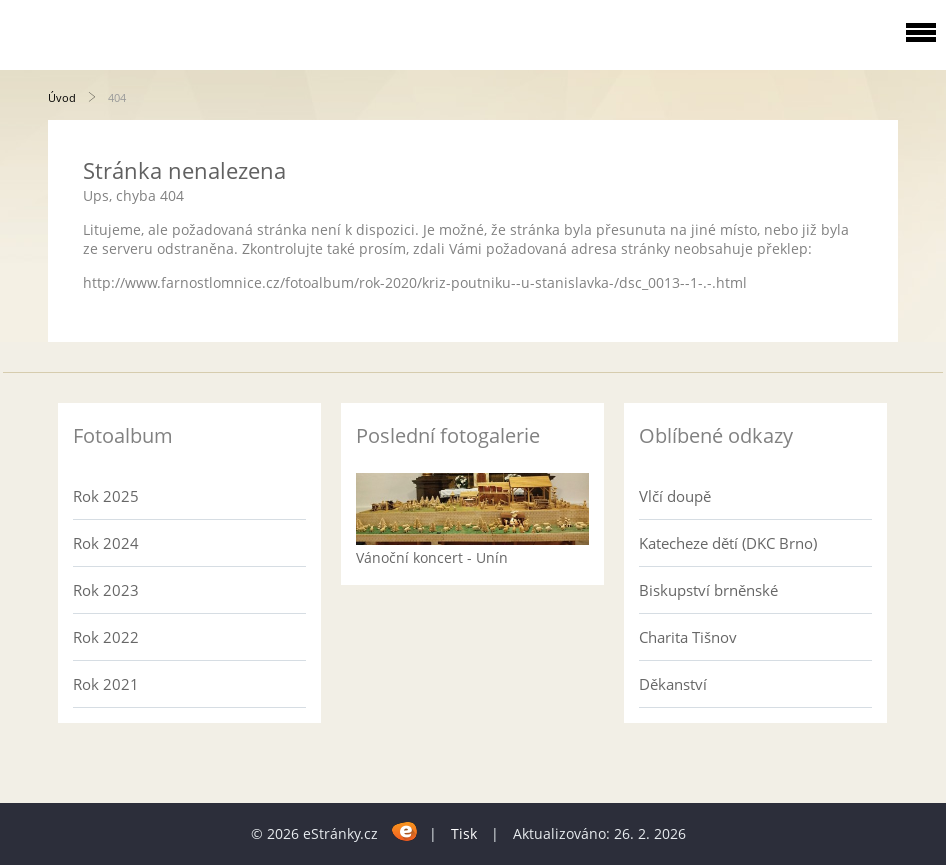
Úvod (62, 97)
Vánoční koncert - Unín (432, 557)
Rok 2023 (106, 590)
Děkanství (673, 684)
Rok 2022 (106, 637)
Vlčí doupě (675, 496)
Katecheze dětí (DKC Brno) (728, 543)
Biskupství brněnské (708, 590)
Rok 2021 (106, 684)
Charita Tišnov (688, 637)
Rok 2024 (106, 543)
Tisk (464, 833)
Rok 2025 (106, 496)
